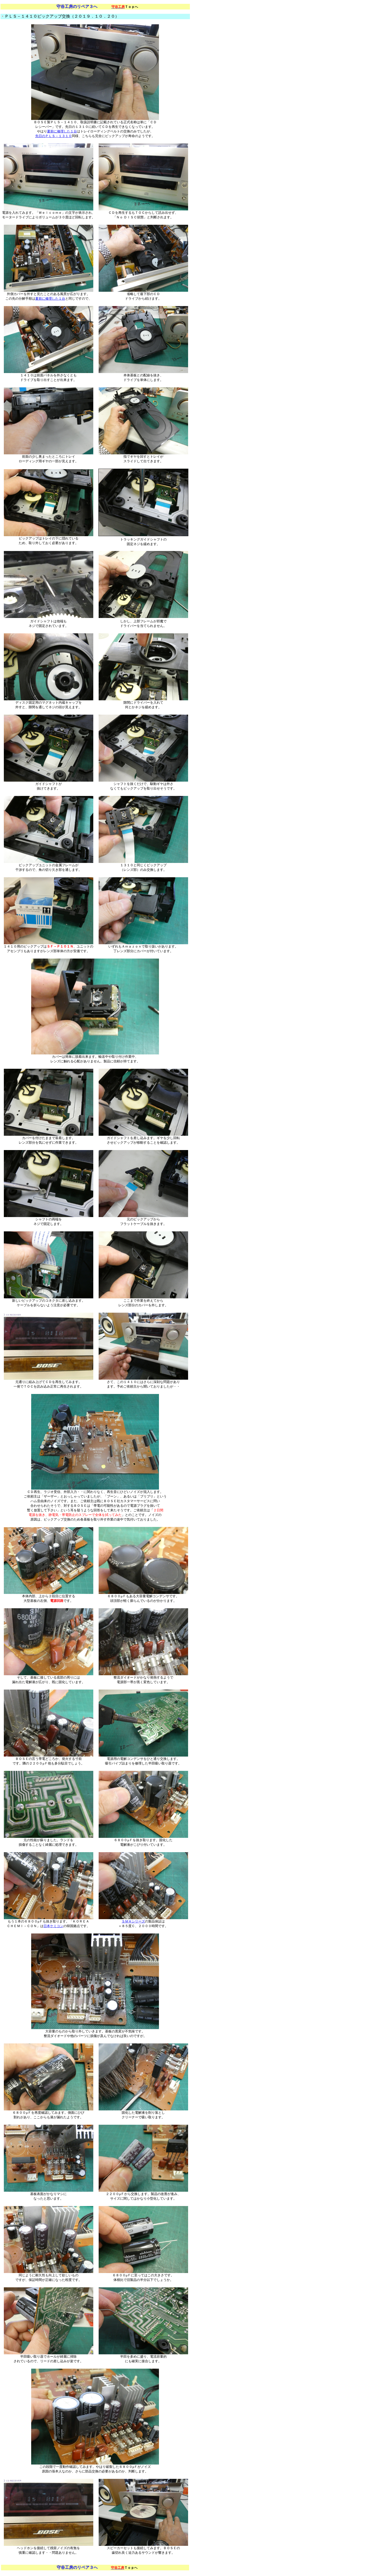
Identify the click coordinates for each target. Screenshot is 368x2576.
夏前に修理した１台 (62, 131)
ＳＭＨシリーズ (133, 1921)
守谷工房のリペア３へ (76, 6)
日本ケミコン (53, 1926)
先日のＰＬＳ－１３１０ (53, 136)
